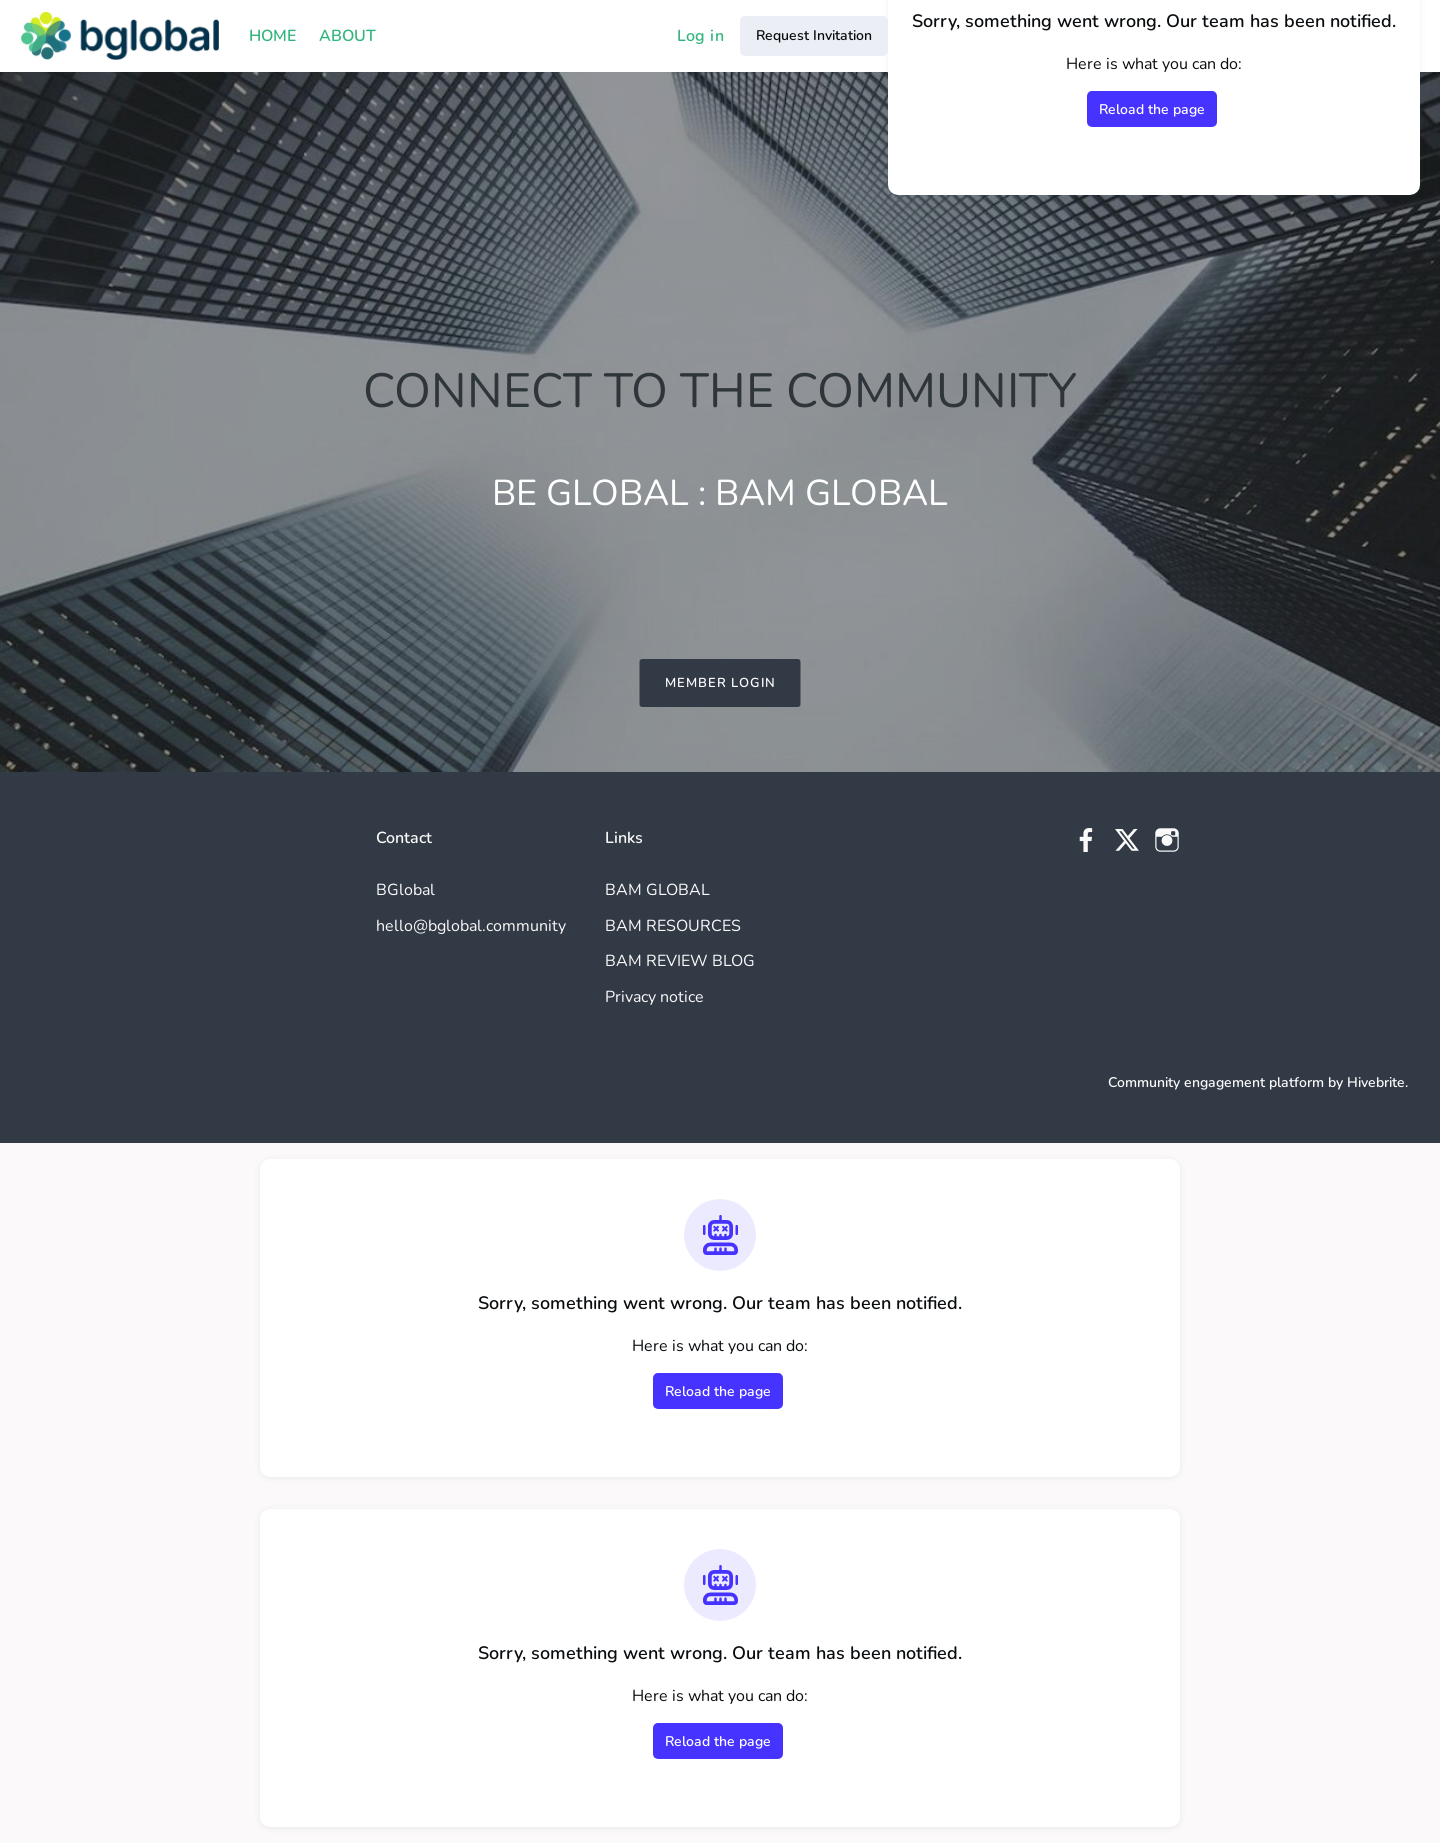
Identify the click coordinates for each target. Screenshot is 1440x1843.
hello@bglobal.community (471, 926)
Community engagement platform (1216, 1082)
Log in (700, 36)
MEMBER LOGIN (720, 683)
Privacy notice (654, 997)
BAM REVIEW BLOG (680, 961)
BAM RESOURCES (673, 926)
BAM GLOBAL (657, 890)
